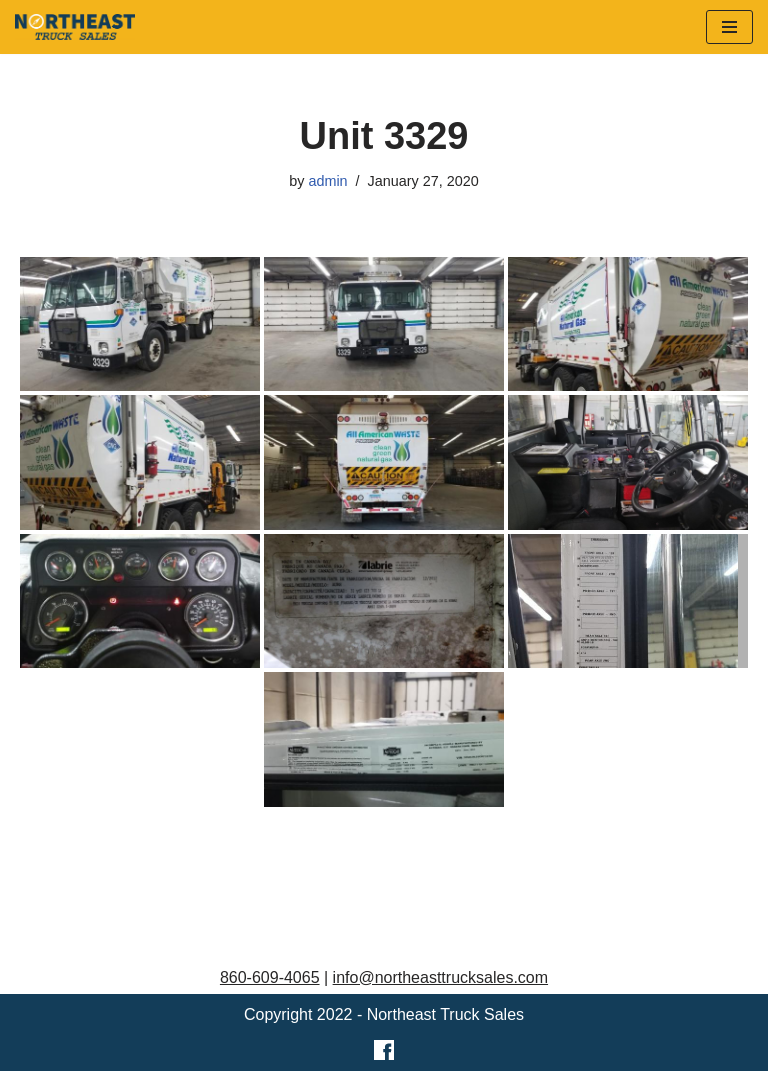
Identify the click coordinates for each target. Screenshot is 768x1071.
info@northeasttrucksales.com (440, 977)
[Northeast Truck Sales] (75, 27)
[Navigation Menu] (729, 27)
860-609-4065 (270, 977)
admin (327, 181)
